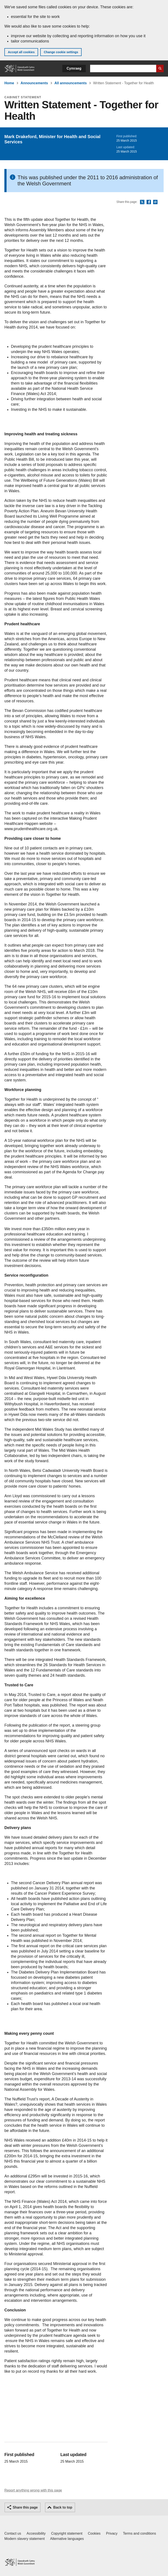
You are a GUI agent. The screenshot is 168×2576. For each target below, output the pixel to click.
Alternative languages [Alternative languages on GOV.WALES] (67, 2539)
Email (155, 202)
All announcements (70, 83)
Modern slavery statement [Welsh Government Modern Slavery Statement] (24, 2539)
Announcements (34, 83)
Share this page (25, 2507)
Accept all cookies (21, 52)
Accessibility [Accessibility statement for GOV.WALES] (36, 2533)
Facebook (149, 202)
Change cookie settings (61, 52)
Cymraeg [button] (74, 68)
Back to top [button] (62, 2507)
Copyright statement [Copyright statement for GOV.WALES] (66, 2533)
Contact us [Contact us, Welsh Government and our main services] (12, 2533)
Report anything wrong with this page (33, 2490)
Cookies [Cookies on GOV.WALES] (94, 2533)
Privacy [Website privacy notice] (111, 2533)
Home (9, 83)
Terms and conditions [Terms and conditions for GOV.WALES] (139, 2533)
